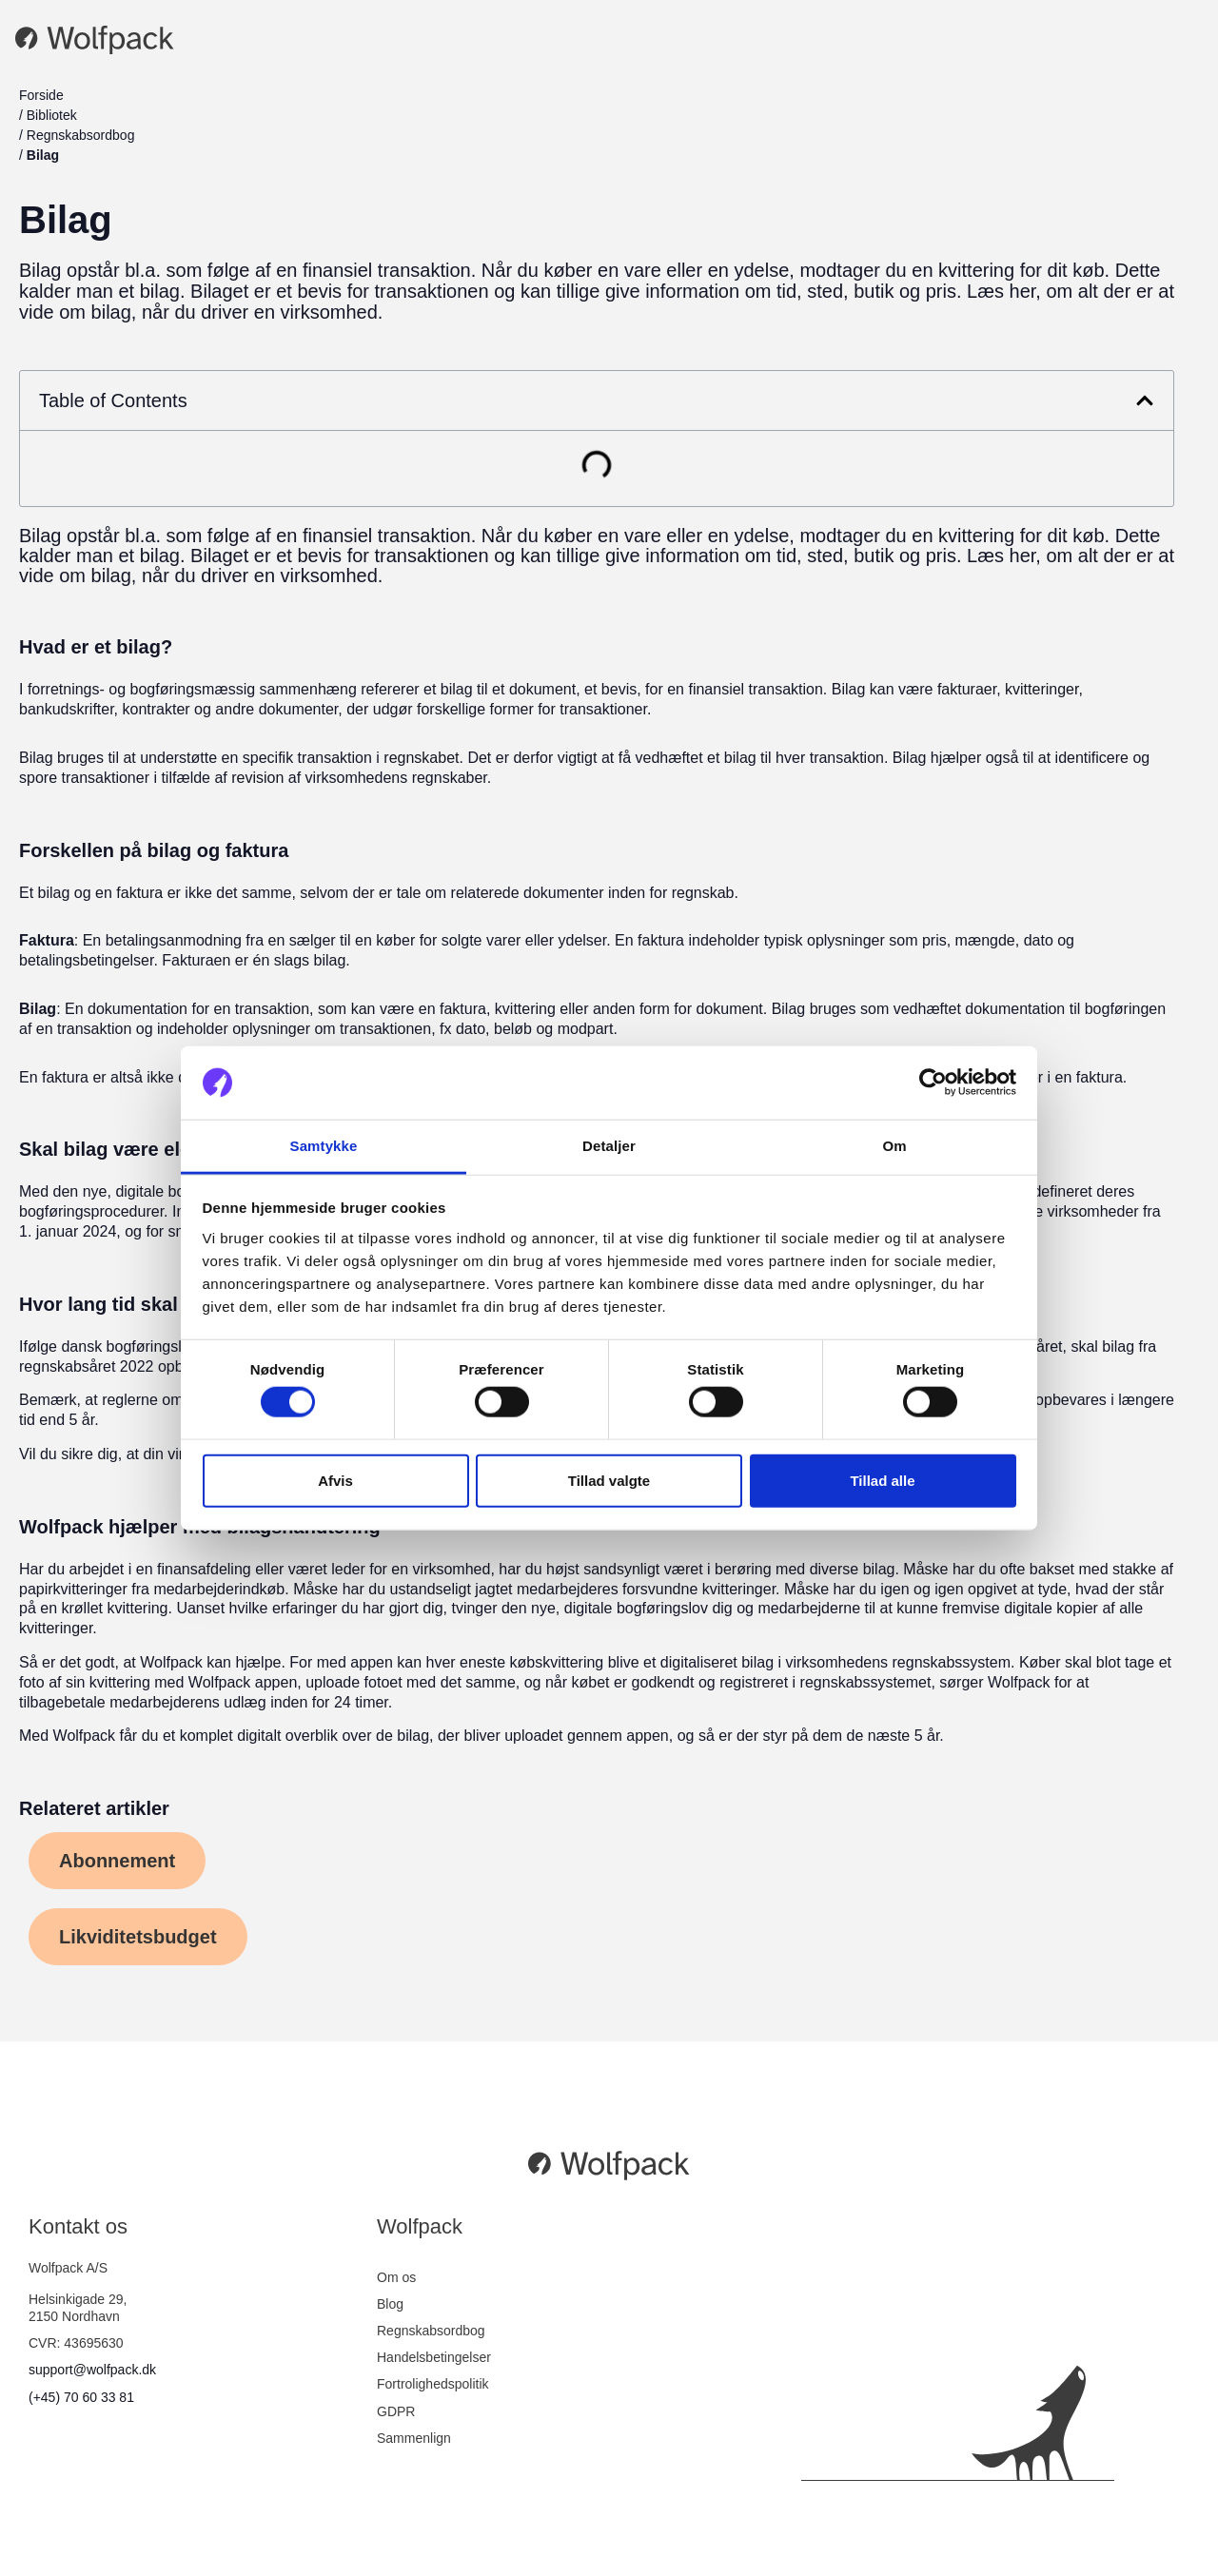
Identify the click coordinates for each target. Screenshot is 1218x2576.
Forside (41, 95)
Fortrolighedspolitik (433, 2383)
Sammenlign (414, 2438)
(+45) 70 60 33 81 (81, 2397)
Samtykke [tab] (324, 1146)
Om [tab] (894, 1146)
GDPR (396, 2411)
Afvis (335, 1480)
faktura (139, 893)
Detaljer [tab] (609, 1146)
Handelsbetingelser (434, 2357)
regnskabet (421, 758)
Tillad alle (882, 1480)
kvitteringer (1041, 689)
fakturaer (966, 689)
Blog (390, 2304)
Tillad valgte (609, 1480)
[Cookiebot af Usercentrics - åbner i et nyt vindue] (933, 1082)
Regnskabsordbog (81, 135)
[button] (1144, 400)
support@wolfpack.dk (92, 2369)
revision (257, 778)
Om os (396, 2277)
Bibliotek (52, 115)
